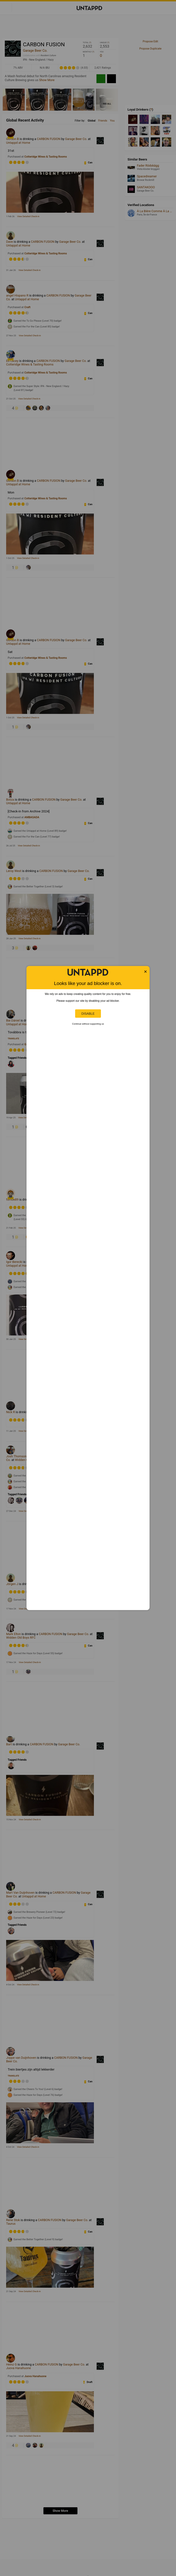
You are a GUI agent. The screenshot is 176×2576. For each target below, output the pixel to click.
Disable (88, 1013)
